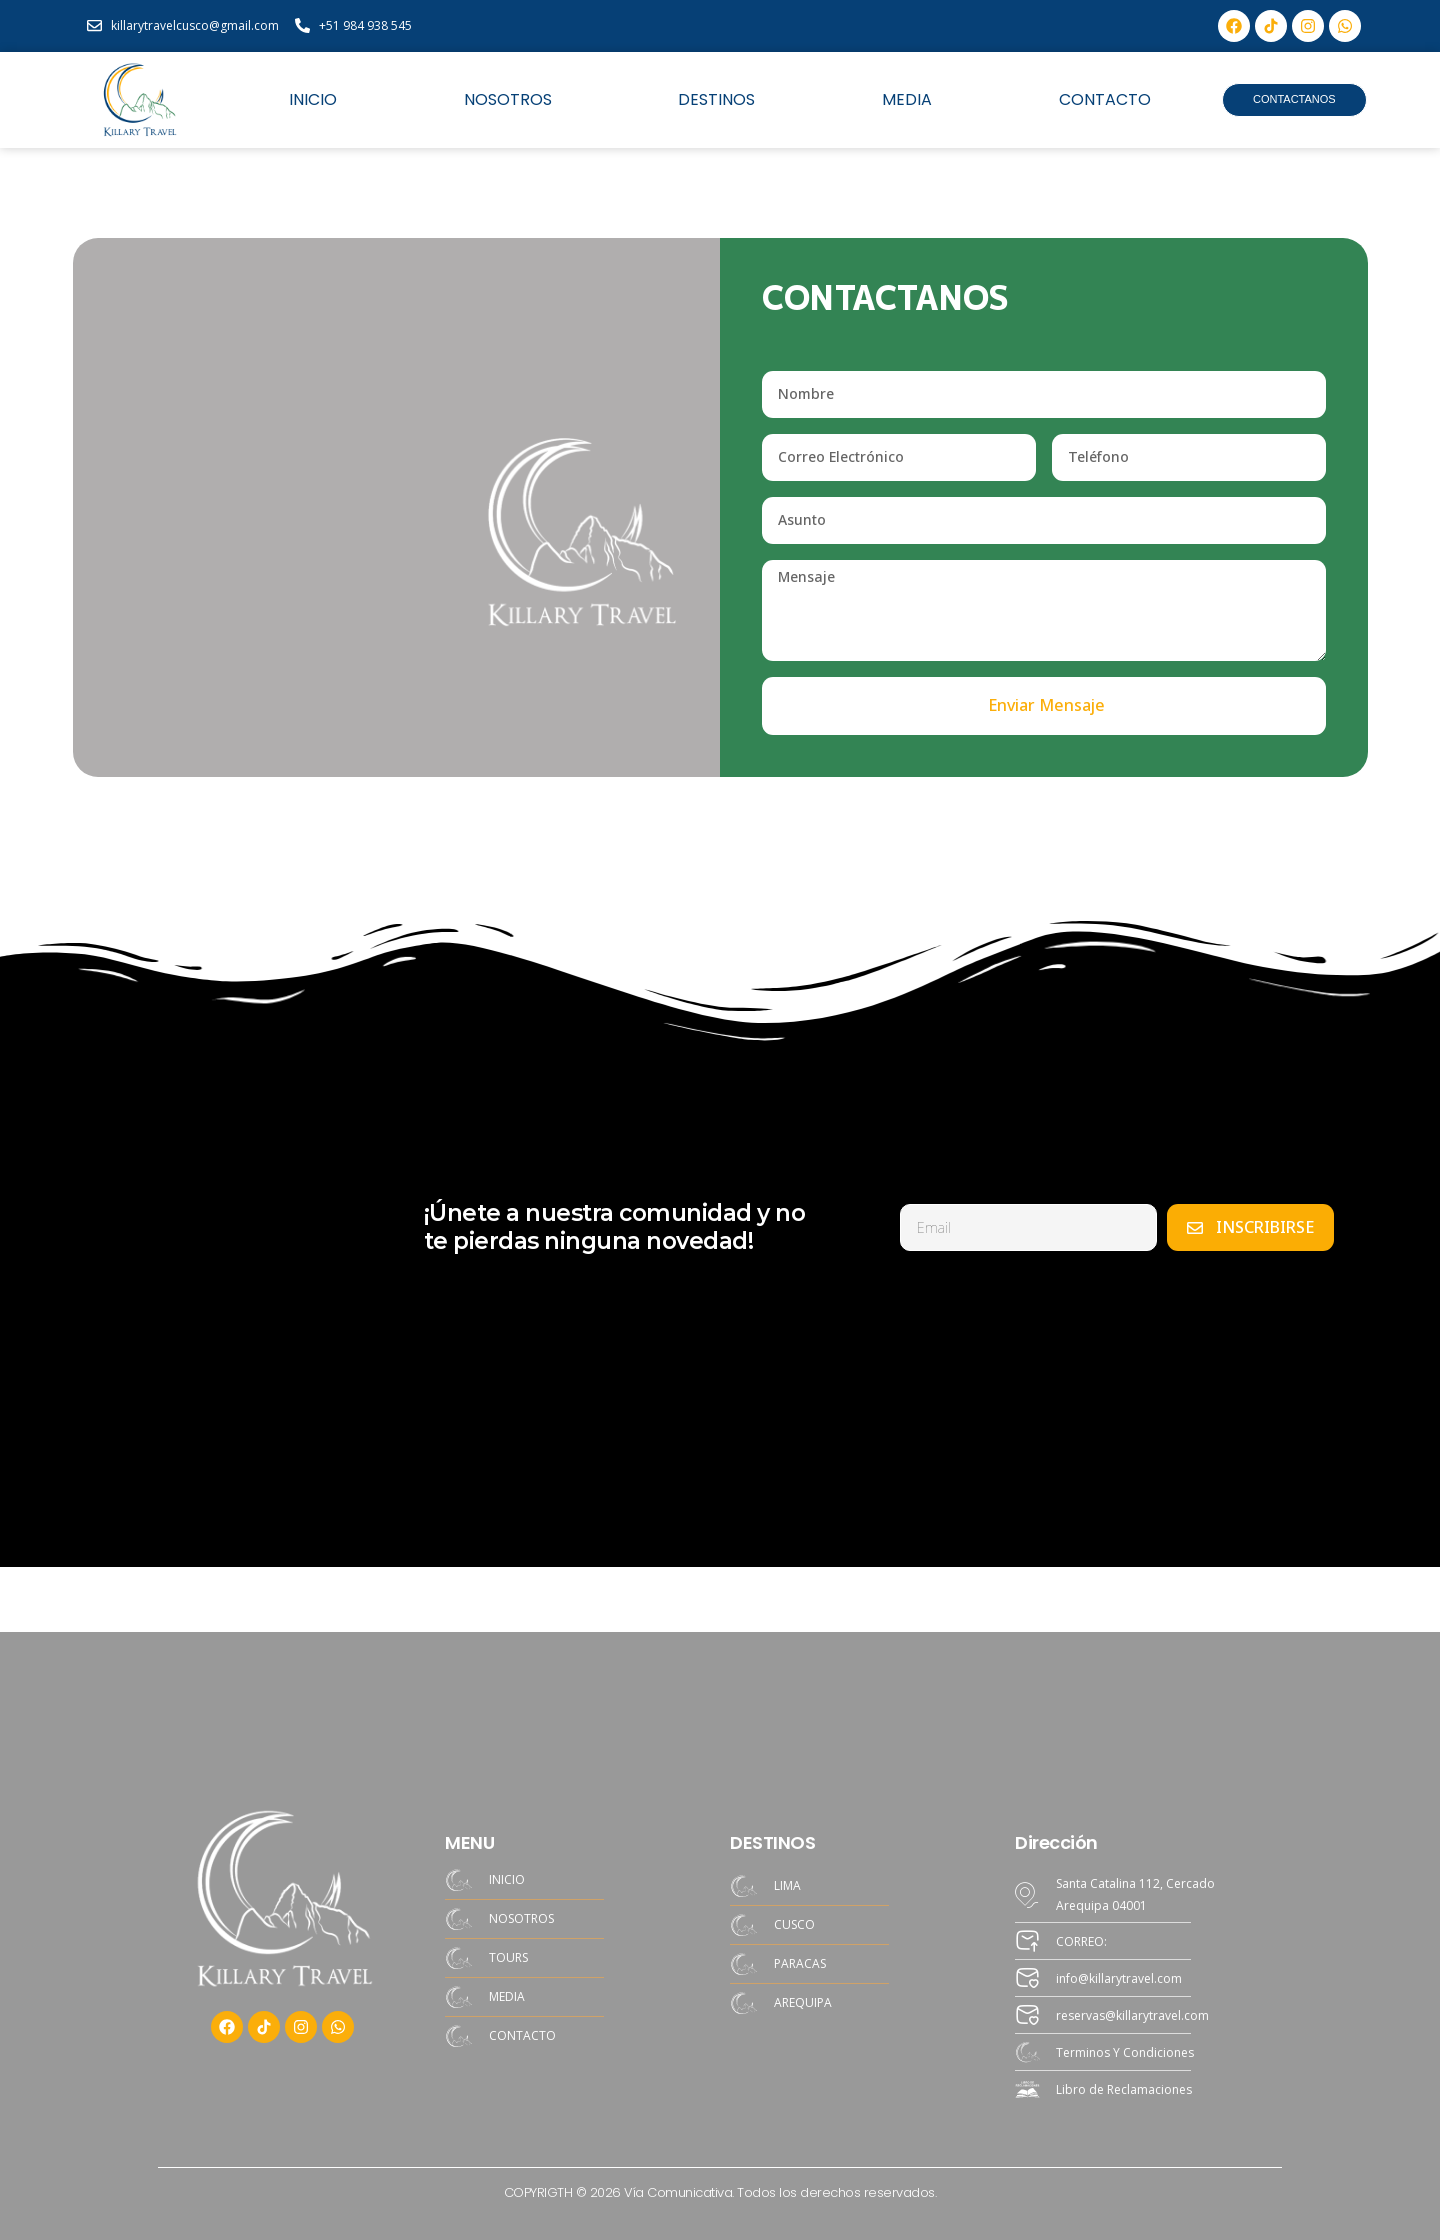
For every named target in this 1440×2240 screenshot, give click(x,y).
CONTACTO (1105, 100)
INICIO (313, 100)
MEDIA (907, 100)
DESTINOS (716, 100)
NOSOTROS (508, 100)
